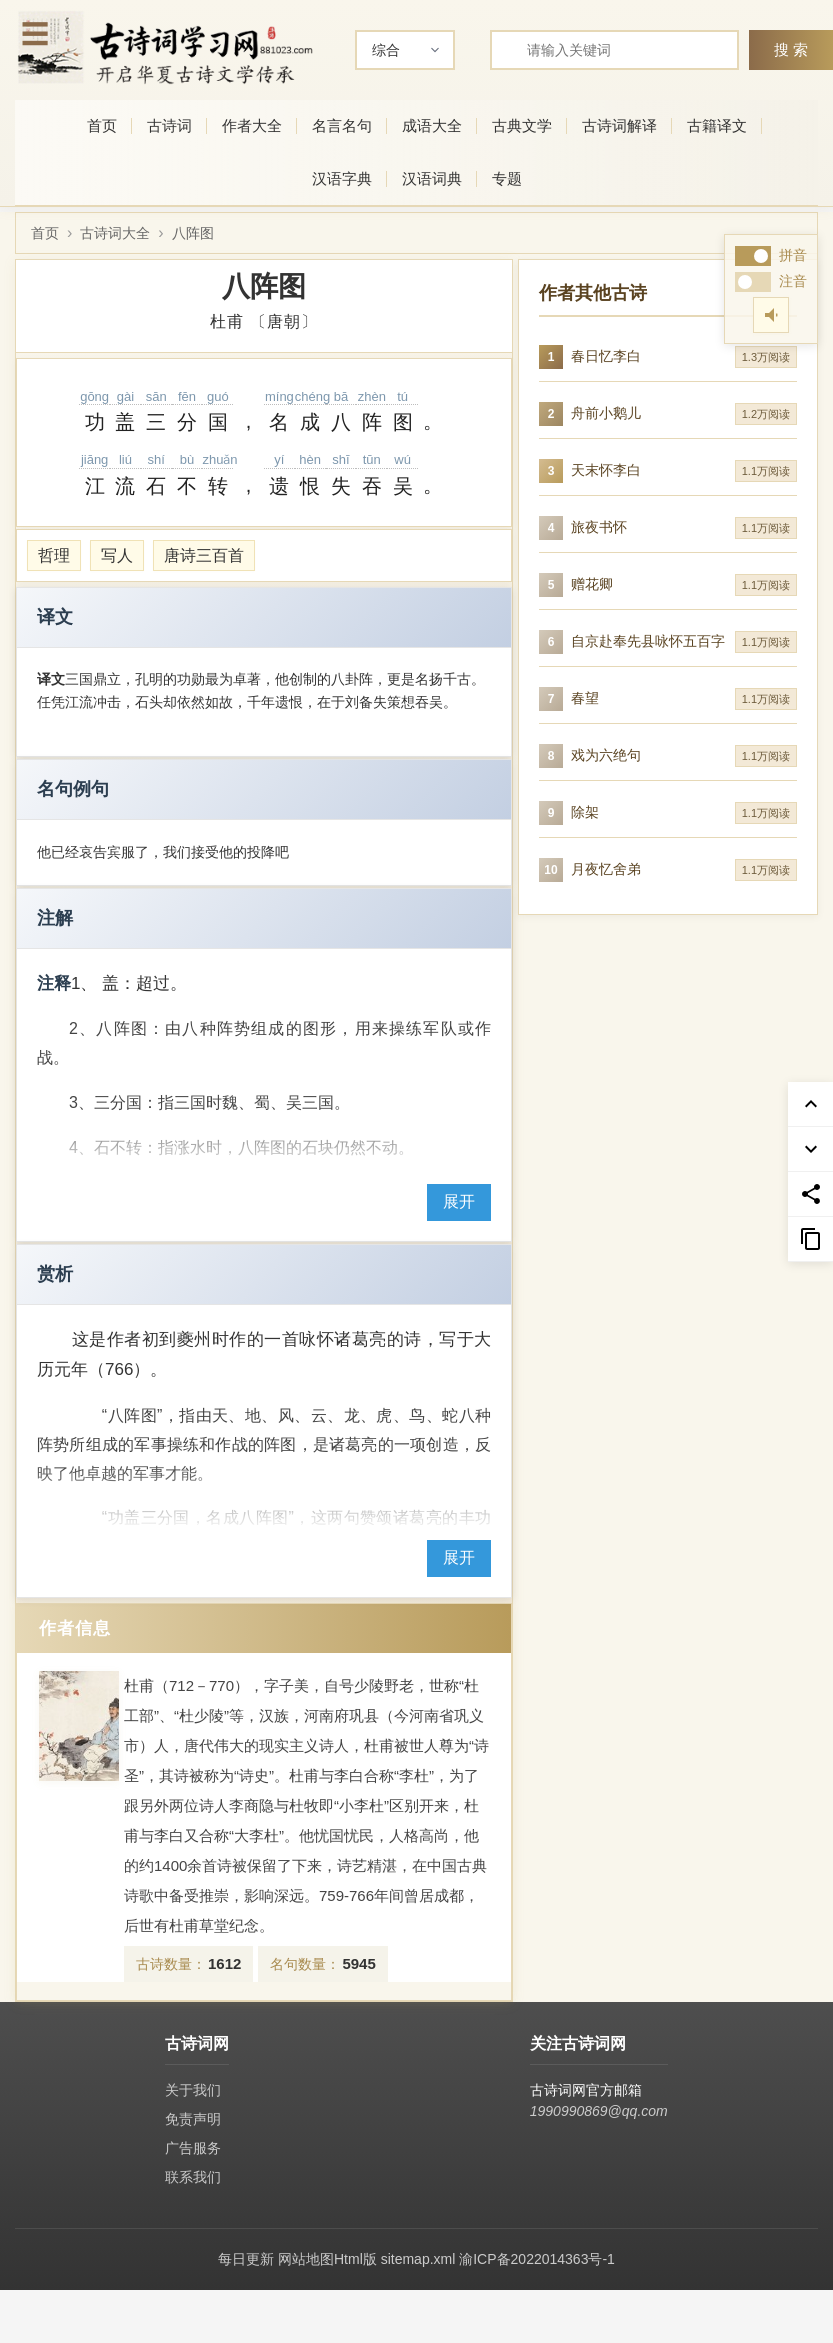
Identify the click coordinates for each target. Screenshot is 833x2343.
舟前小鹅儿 (606, 413)
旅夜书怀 (599, 527)
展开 (459, 1201)
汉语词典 (432, 178)
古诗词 (169, 125)
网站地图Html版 (327, 2259)
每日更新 (246, 2259)
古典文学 (522, 125)
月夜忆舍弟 (606, 869)
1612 (224, 1963)
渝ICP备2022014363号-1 (537, 2259)
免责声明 (193, 2119)
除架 (585, 812)
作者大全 (252, 125)
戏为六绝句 (606, 755)
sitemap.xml (418, 2259)
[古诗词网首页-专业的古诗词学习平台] (165, 47)
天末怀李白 (606, 470)
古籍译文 (717, 125)
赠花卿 (592, 584)
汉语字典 (342, 178)
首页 (102, 125)
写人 (117, 555)
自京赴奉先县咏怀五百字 (648, 641)
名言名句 (342, 125)
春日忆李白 (606, 356)
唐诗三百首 (204, 555)
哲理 (54, 555)
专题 (507, 178)
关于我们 (193, 2090)
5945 (358, 1963)
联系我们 (193, 2177)
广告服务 (193, 2148)
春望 (585, 698)
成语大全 (432, 125)
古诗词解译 (619, 125)
